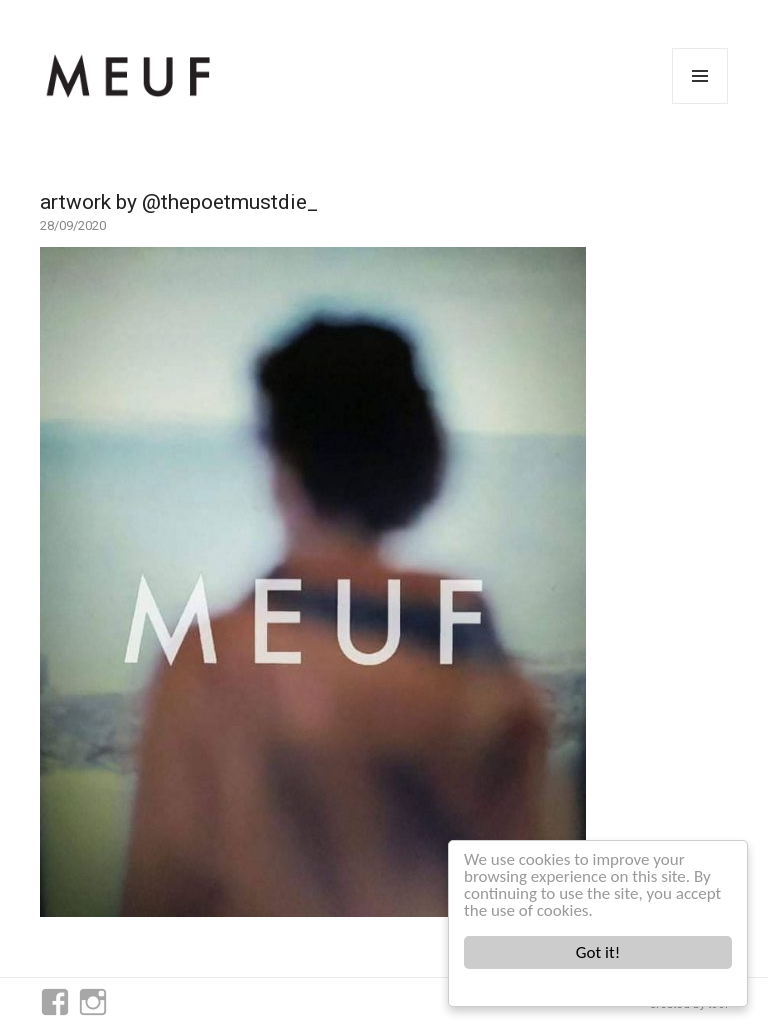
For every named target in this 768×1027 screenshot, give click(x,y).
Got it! (598, 952)
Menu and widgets (700, 103)
